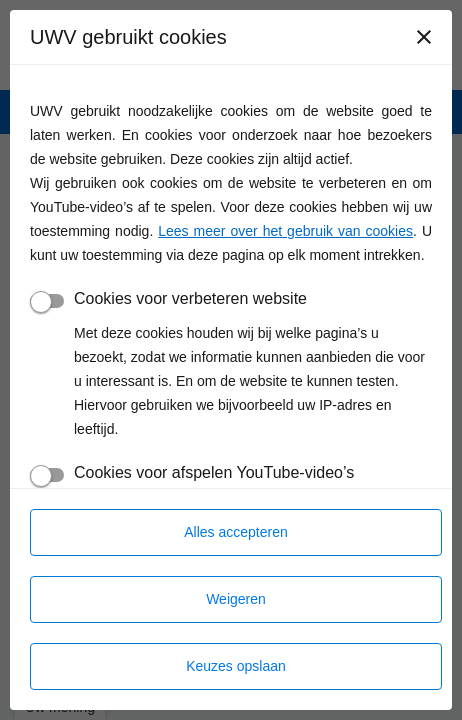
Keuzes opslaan (236, 666)
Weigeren (236, 599)
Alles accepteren (236, 532)
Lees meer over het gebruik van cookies (285, 231)
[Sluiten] (424, 37)
